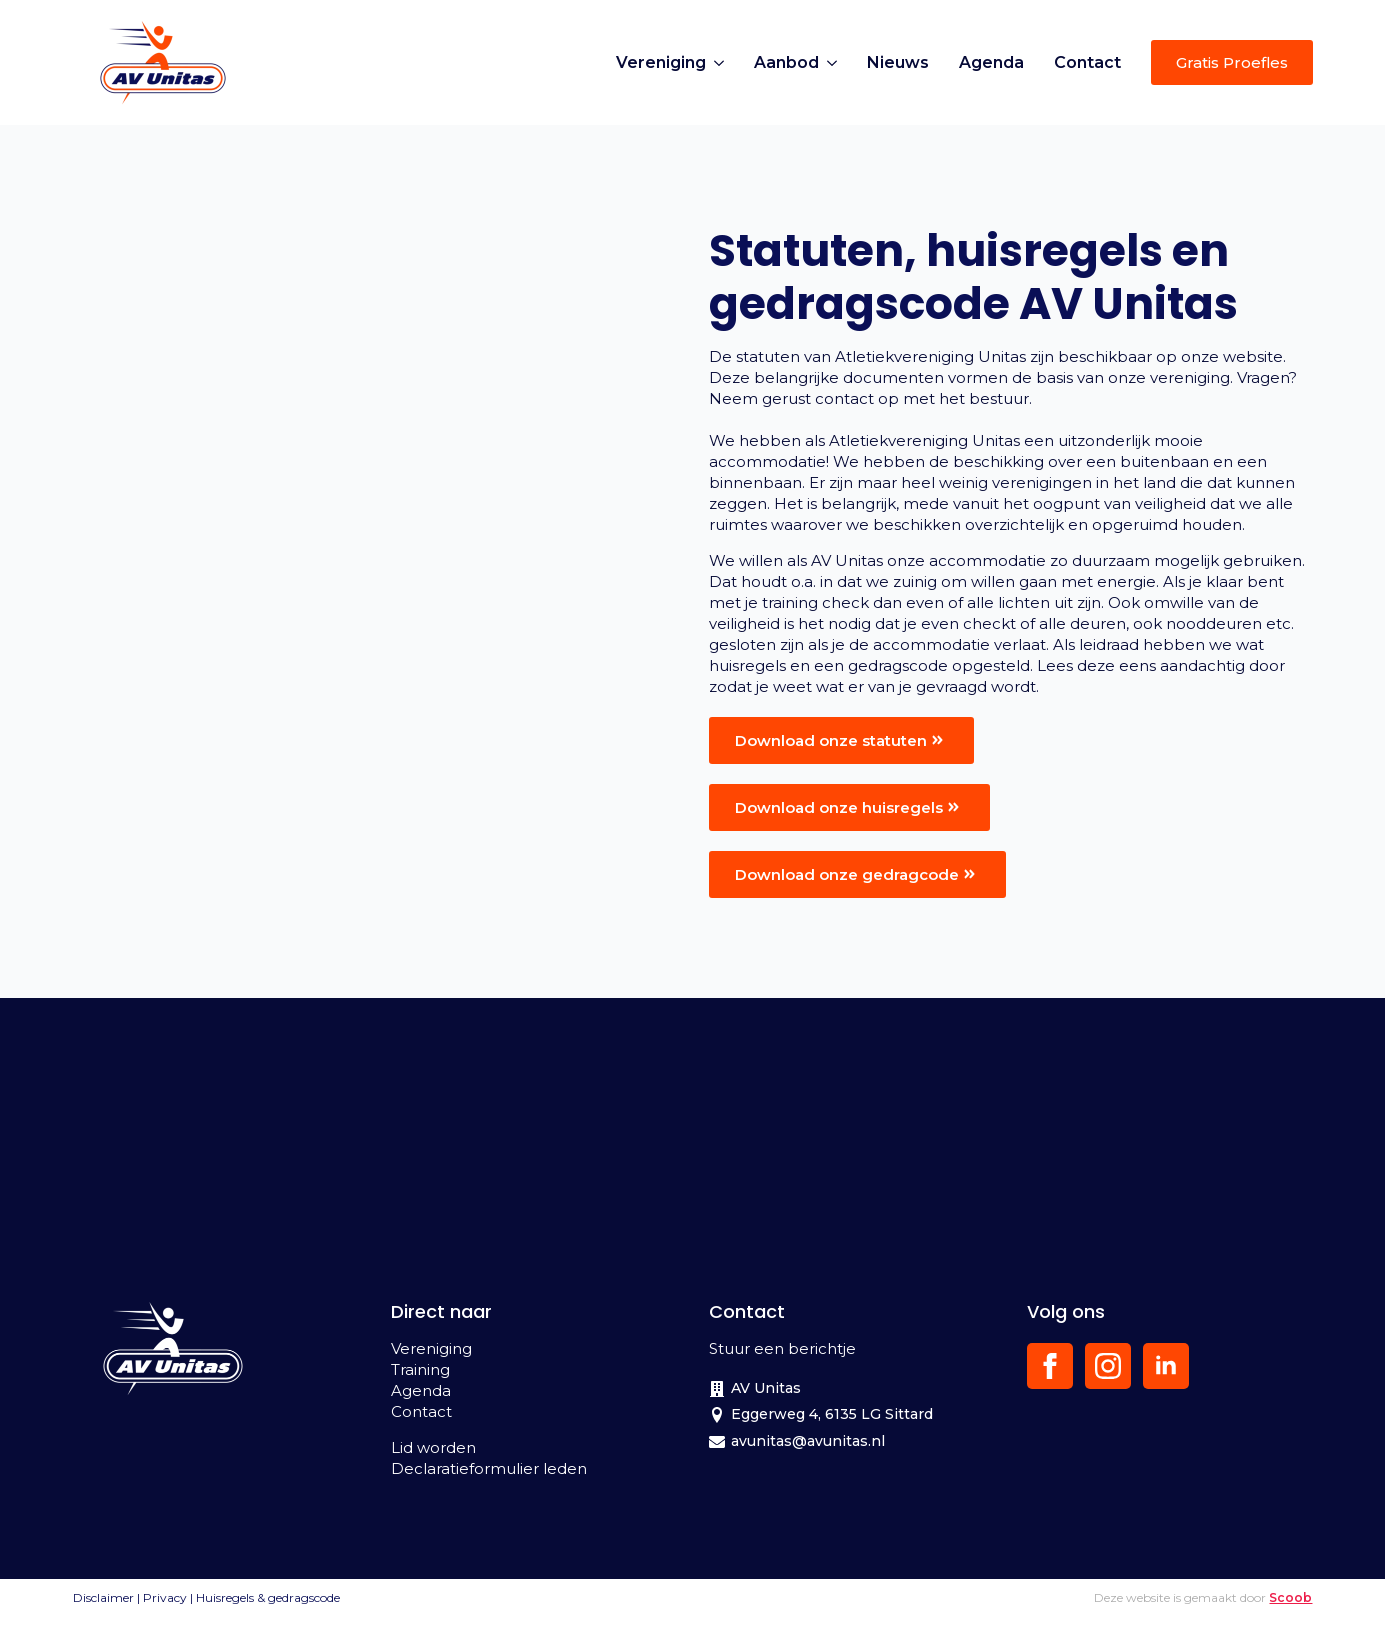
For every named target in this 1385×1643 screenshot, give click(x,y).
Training (420, 1369)
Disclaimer (103, 1597)
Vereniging (661, 62)
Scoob (1290, 1597)
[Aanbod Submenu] (835, 63)
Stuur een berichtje (782, 1348)
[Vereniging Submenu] (722, 63)
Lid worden (433, 1447)
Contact (1087, 62)
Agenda (991, 62)
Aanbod (786, 62)
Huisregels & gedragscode (268, 1597)
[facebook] (1050, 1366)
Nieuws (898, 62)
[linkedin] (1166, 1366)
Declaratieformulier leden (489, 1468)
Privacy (165, 1597)
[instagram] (1108, 1366)
